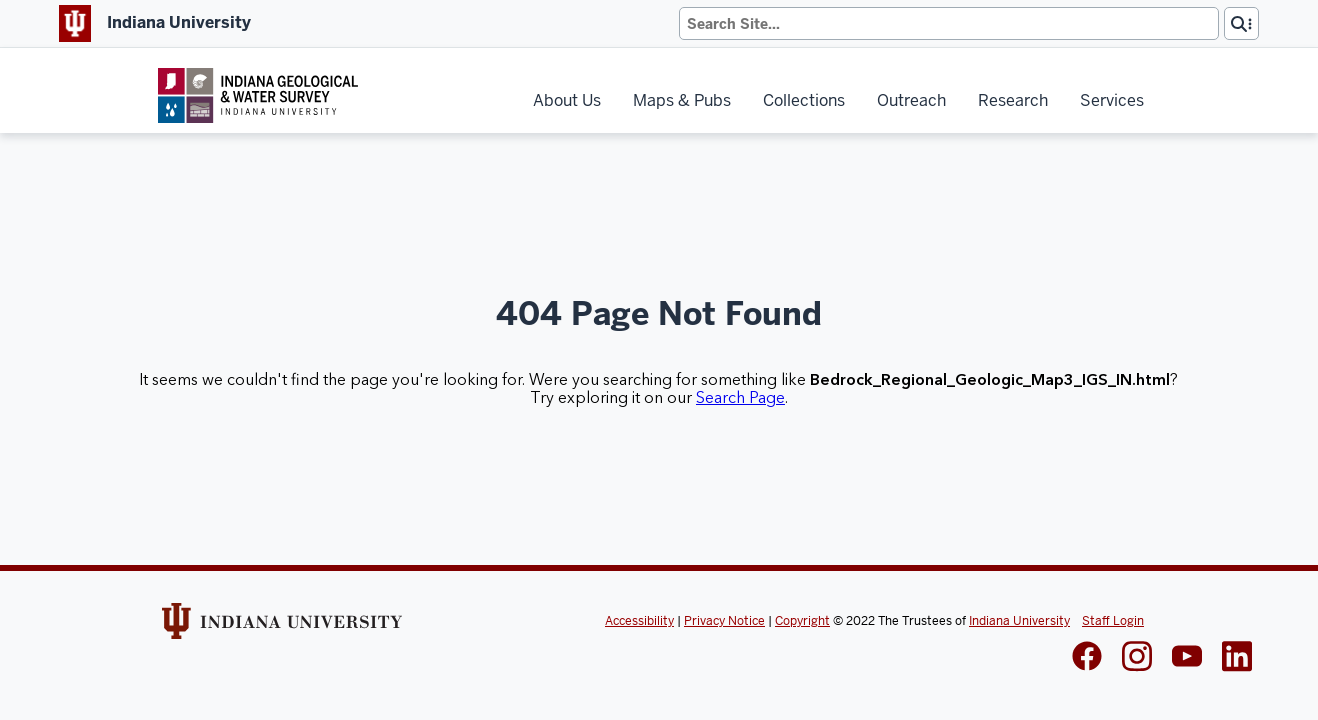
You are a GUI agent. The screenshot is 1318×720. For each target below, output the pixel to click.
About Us (567, 100)
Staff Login (1113, 621)
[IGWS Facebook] (1087, 658)
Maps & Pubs (682, 100)
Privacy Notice (724, 621)
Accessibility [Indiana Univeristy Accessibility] (639, 621)
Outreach (911, 100)
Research (1013, 100)
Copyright (802, 621)
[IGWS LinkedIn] (1187, 658)
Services (1112, 100)
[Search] (949, 23)
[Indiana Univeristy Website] (282, 628)
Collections (804, 100)
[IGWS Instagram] (1137, 658)
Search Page (740, 398)
